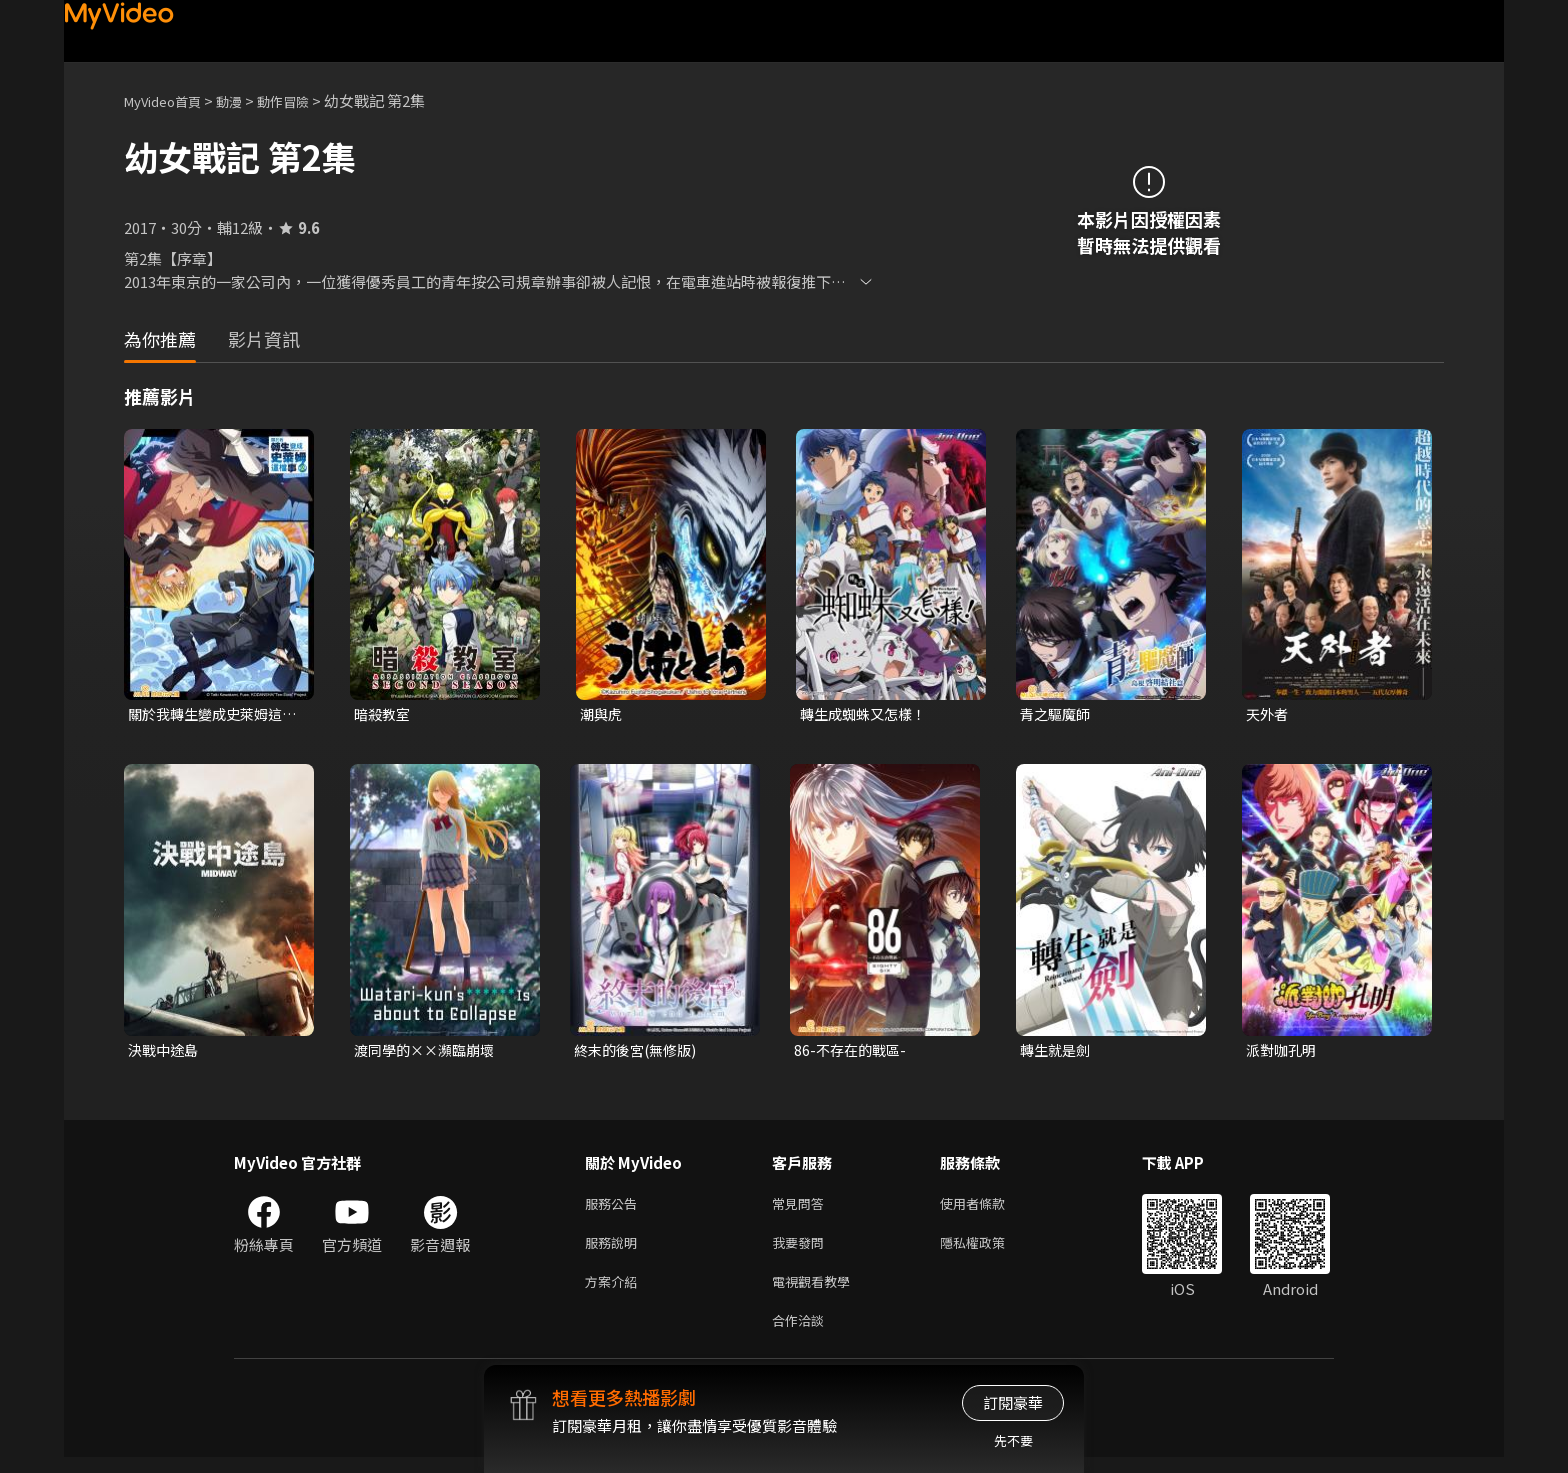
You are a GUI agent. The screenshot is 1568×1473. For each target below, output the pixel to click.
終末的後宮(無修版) (639, 1052)
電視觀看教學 (817, 1292)
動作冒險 (305, 100)
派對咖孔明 (1283, 1052)
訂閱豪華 (1013, 1402)
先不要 (1013, 1440)
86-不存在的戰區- (853, 1052)
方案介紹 (615, 1292)
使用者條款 (989, 1208)
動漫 (245, 100)
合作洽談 (802, 1334)
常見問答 (802, 1208)
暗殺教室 (384, 714)
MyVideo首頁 (169, 100)
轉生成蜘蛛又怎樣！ (867, 714)
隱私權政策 (989, 1250)
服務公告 (615, 1208)
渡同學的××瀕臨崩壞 (429, 1052)
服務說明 (615, 1250)
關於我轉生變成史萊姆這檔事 (210, 715)
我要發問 (802, 1250)
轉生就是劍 (1057, 1052)
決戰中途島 (165, 1052)
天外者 (1268, 714)
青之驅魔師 (1057, 714)
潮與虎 (602, 714)
